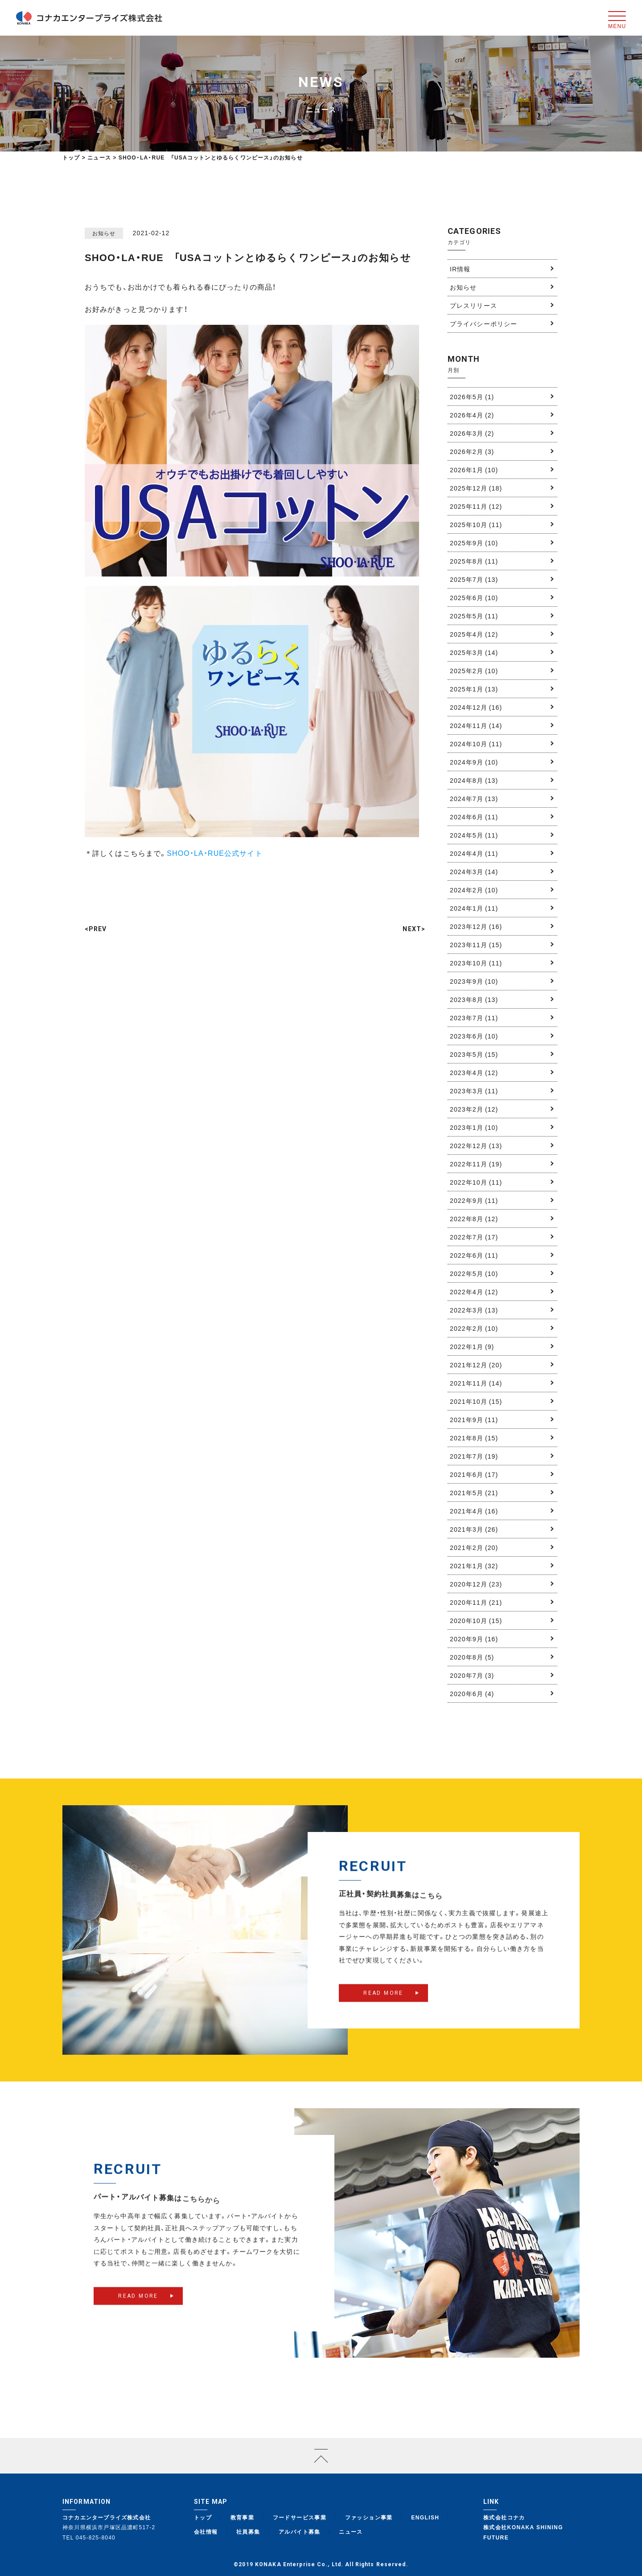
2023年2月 (474, 1108)
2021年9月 (474, 1419)
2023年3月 (474, 1090)
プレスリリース (473, 305)
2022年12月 (476, 1145)
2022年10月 (476, 1182)
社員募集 (248, 2531)
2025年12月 (476, 487)
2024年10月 (476, 743)
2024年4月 (474, 853)
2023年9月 (474, 981)
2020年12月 (476, 1583)
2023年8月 (474, 999)
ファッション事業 (369, 2517)
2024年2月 (474, 889)
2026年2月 (472, 451)
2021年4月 (474, 1510)
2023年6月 (474, 1035)
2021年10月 (476, 1401)
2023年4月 (474, 1072)
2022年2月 (474, 1328)
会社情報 (206, 2531)
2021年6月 (474, 1474)
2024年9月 (474, 761)
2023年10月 (476, 962)
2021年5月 (474, 1492)
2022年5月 (474, 1273)
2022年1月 (472, 1346)
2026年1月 (474, 469)
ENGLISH (425, 2517)
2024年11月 (476, 725)
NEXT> (414, 928)
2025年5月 (474, 615)
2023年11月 (476, 944)
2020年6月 (472, 1693)
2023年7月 (474, 1017)
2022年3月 (474, 1309)
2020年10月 (476, 1620)
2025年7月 (474, 579)
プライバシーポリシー (483, 323)
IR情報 (460, 268)
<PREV (96, 928)
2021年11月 (476, 1382)
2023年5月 (474, 1054)
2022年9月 (474, 1200)
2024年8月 (474, 780)
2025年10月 (476, 524)
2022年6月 (474, 1255)
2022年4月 (474, 1291)
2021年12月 (476, 1364)
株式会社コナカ (504, 2517)
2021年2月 (474, 1547)
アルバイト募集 (300, 2531)
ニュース (351, 2531)
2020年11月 (476, 1602)
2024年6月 (474, 816)
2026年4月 (472, 414)
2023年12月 (476, 926)
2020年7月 (472, 1675)
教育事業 (242, 2517)
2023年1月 (474, 1127)
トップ (71, 157)
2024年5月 (474, 834)
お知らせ (463, 286)
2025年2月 (474, 670)
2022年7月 (474, 1236)
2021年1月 (474, 1565)
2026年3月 (472, 433)
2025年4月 (474, 634)
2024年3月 (474, 871)
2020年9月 (474, 1638)
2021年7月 (474, 1456)
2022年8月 (474, 1218)
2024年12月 (476, 707)
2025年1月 (474, 688)
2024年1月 (474, 908)
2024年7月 (474, 798)
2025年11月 (476, 506)
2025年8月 (474, 560)
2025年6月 (474, 597)
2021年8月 (474, 1437)
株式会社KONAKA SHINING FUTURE (523, 2532)
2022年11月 (476, 1163)
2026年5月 (472, 396)
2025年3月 (474, 652)
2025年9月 (474, 542)
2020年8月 (472, 1656)
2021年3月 (474, 1529)
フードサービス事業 (300, 2517)
